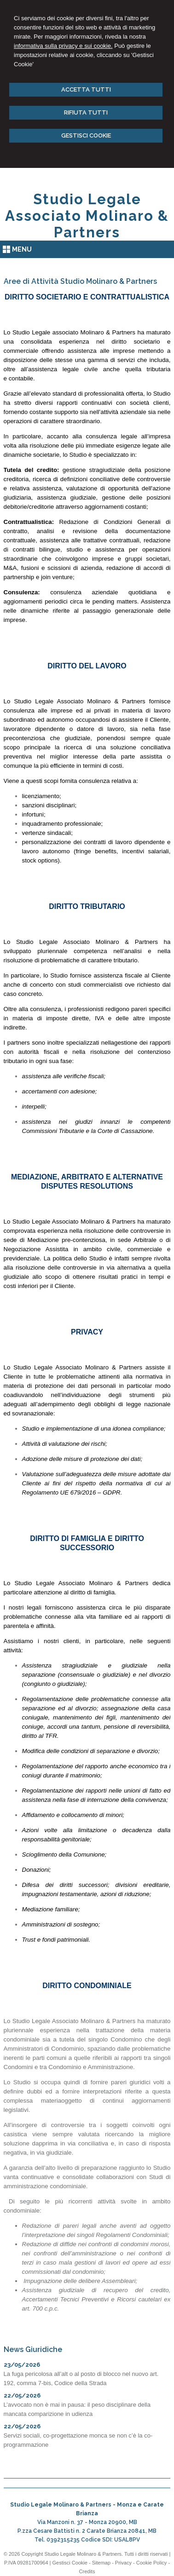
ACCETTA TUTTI (86, 89)
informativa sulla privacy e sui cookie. (63, 45)
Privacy (123, 2562)
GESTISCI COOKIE (86, 135)
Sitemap (101, 2562)
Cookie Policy (151, 2562)
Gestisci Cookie (69, 2562)
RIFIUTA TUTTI (86, 112)
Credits (87, 2571)
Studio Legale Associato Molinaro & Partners (87, 216)
